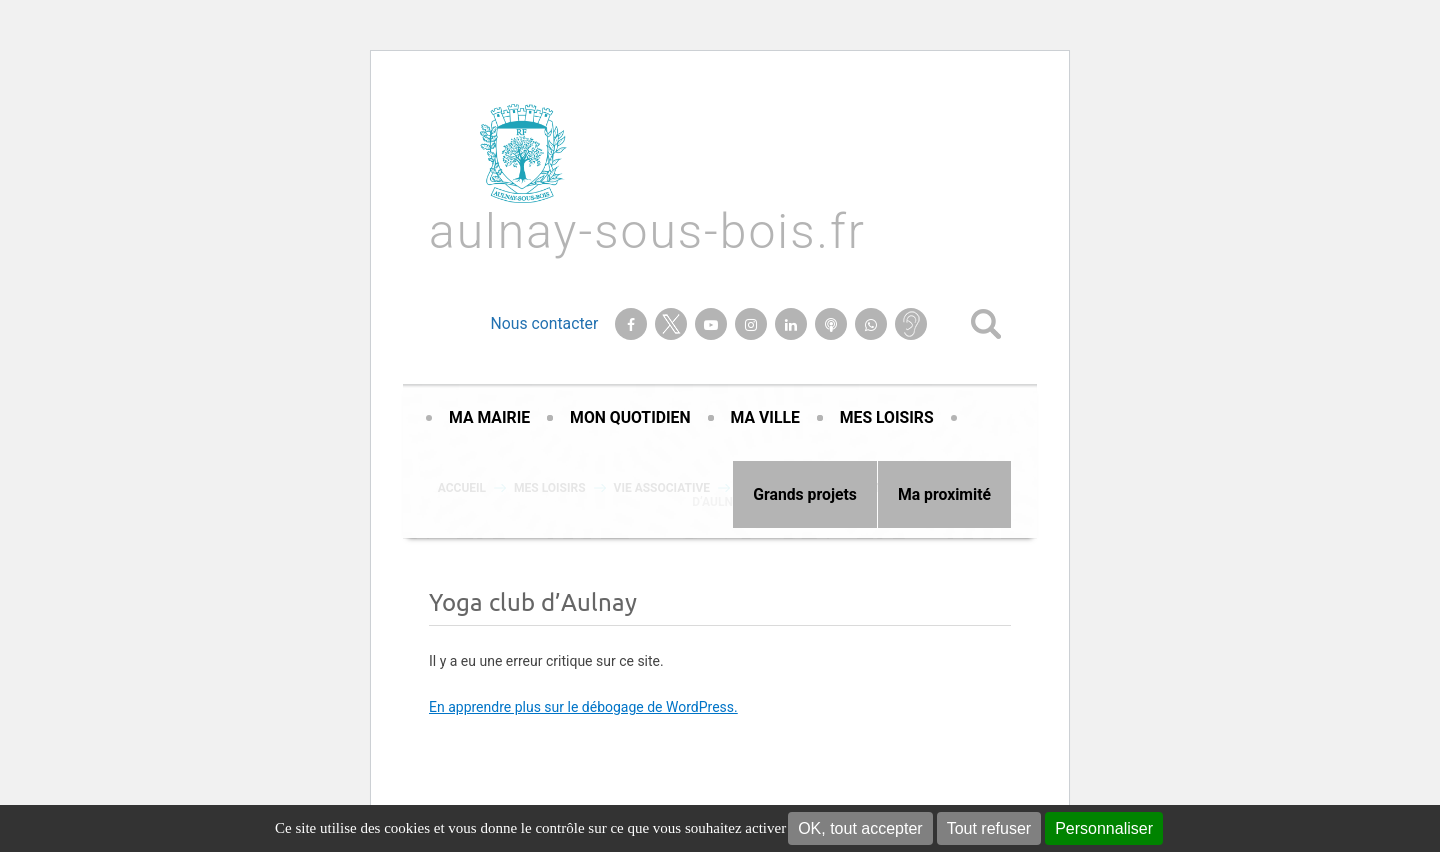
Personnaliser (1104, 828)
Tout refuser (989, 828)
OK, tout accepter (860, 828)
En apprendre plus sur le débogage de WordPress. (583, 707)
